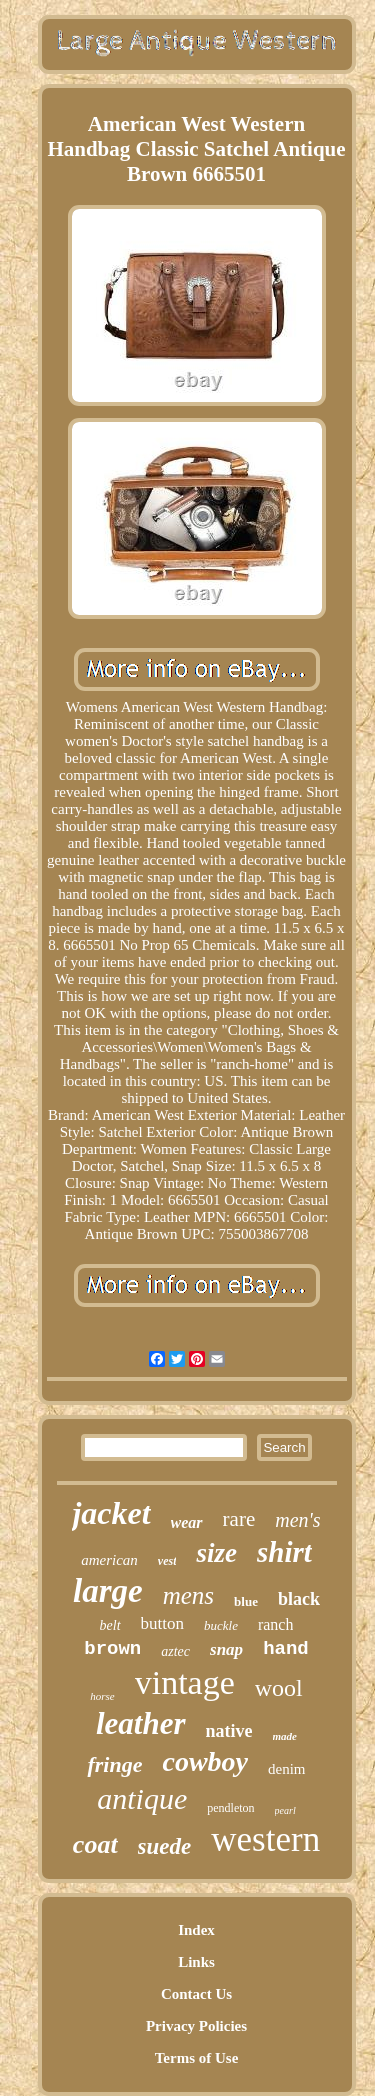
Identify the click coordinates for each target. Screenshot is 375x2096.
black (299, 1599)
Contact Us (196, 1994)
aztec (175, 1651)
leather (141, 1723)
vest (167, 1561)
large (108, 1591)
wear (187, 1522)
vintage (185, 1682)
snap (226, 1649)
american (109, 1560)
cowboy (205, 1761)
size (216, 1553)
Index (196, 1930)
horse (102, 1696)
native (229, 1731)
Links (196, 1962)
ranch (276, 1624)
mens (188, 1595)
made (285, 1736)
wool (279, 1688)
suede (165, 1846)
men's (297, 1520)
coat (95, 1844)
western (265, 1839)
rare (239, 1519)
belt (110, 1625)
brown (112, 1649)
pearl (285, 1810)
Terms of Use (197, 2058)
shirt (284, 1552)
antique (142, 1798)
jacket (111, 1513)
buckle (221, 1625)
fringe (114, 1764)
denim (287, 1769)
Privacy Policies (196, 2026)
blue (246, 1601)
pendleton (230, 1808)
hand (286, 1649)
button (162, 1623)
